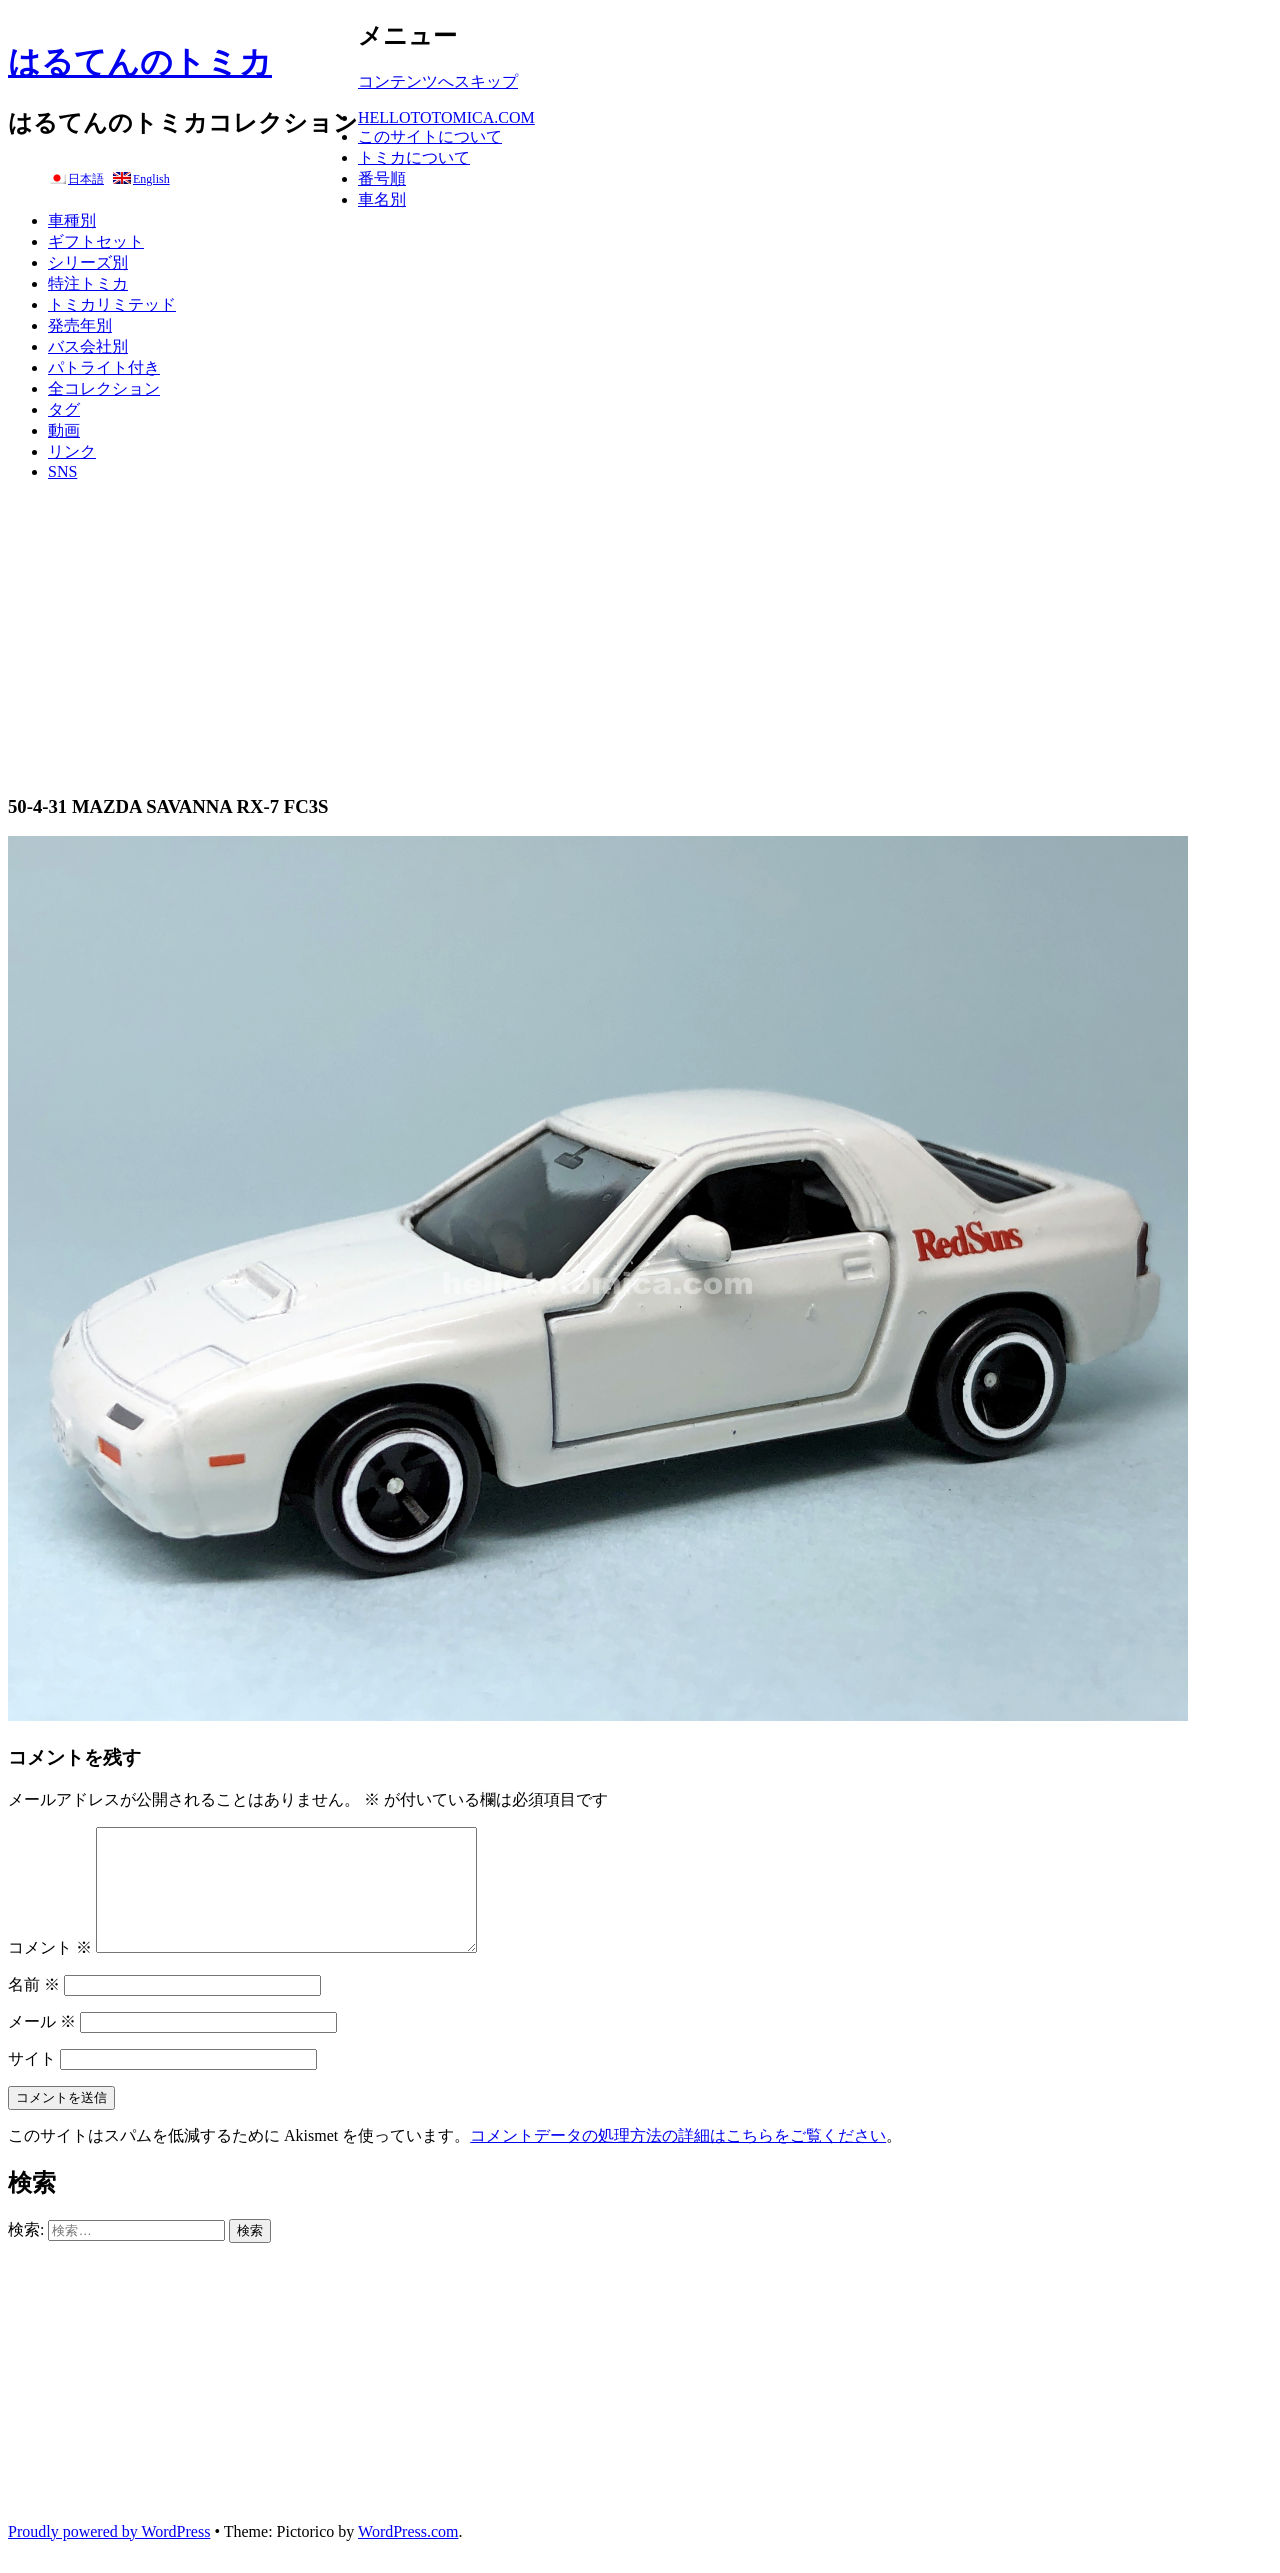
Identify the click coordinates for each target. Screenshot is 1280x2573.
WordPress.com (408, 2555)
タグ (64, 409)
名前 (34, 2008)
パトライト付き (104, 367)
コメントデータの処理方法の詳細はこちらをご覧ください (678, 2159)
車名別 (382, 199)
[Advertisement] (640, 637)
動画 (64, 430)
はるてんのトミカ (140, 62)
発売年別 (80, 325)
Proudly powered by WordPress (109, 2555)
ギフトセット (96, 241)
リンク (72, 451)
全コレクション (104, 388)
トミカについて (414, 157)
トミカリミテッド (112, 304)
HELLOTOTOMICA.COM (446, 117)
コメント (50, 1971)
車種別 (72, 220)
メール (42, 2045)
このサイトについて (430, 136)
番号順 (382, 178)
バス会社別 (88, 346)
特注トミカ (88, 283)
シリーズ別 (88, 262)
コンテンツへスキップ (438, 81)
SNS (62, 471)
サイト (32, 2082)
